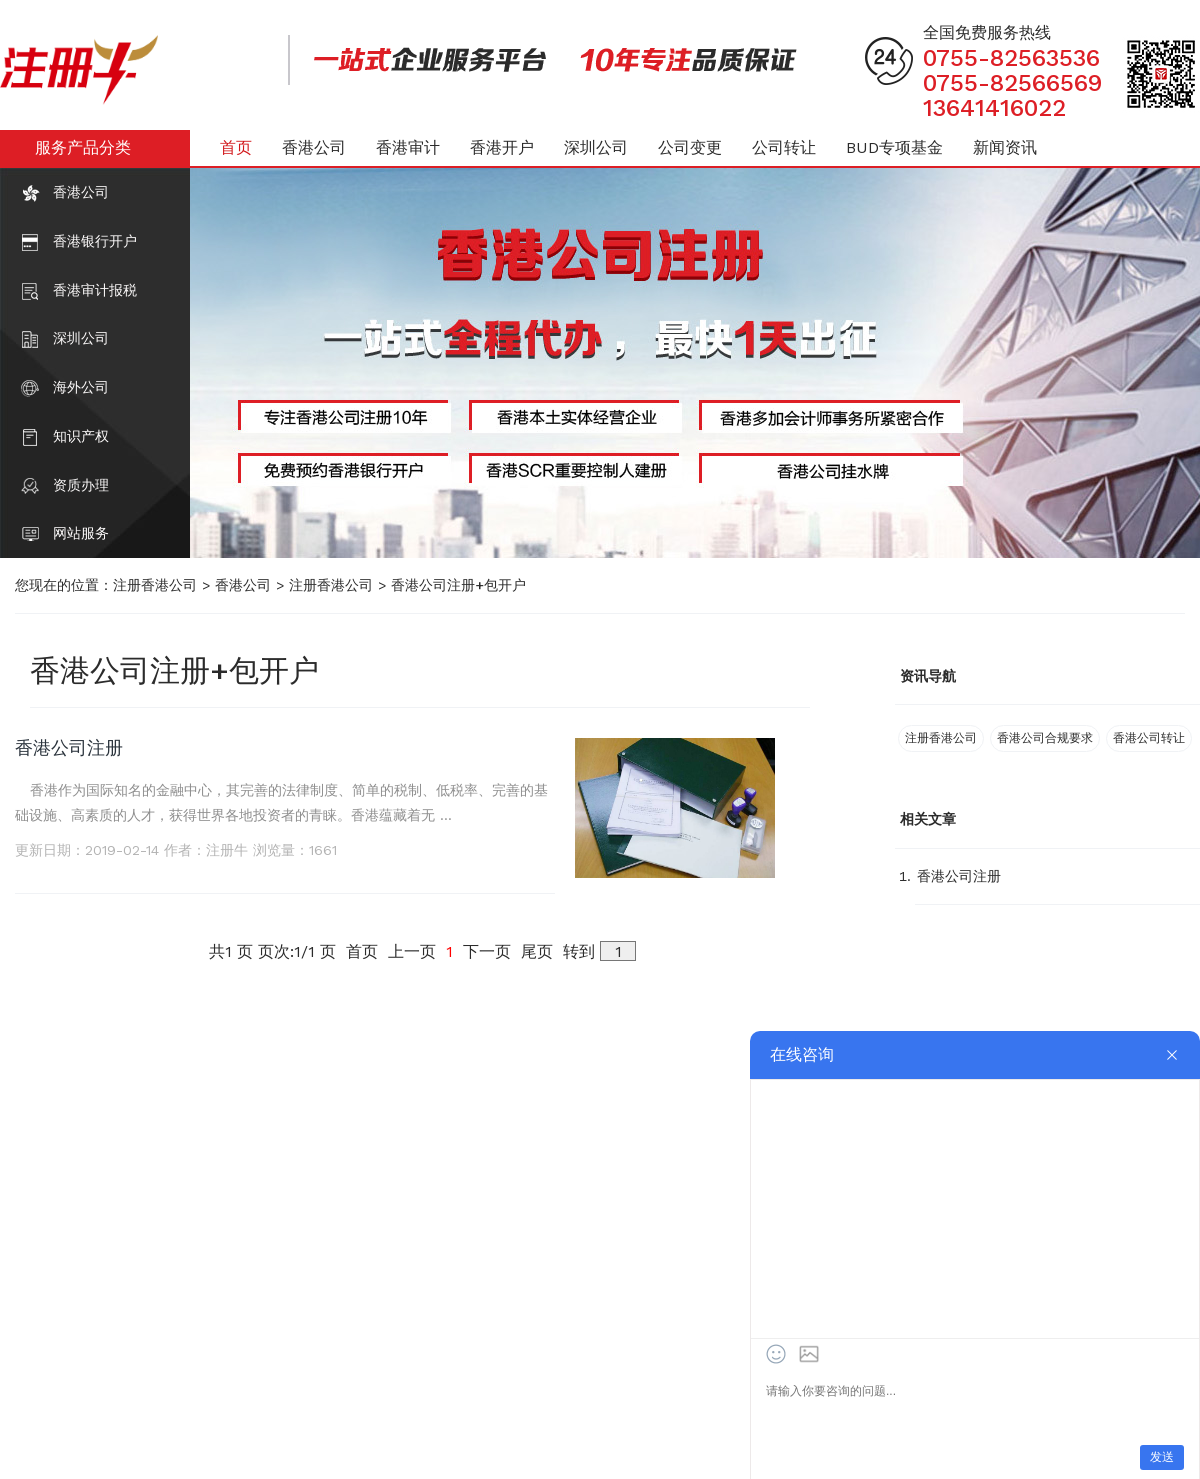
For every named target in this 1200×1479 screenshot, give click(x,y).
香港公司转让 (1149, 738)
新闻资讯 (1005, 147)
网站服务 (81, 533)
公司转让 (784, 147)
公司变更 (690, 147)
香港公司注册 (69, 747)
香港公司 (81, 192)
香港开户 (502, 147)
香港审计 (408, 147)
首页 (236, 147)
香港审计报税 (95, 290)
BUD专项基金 (894, 147)
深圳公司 (81, 338)
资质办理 (81, 485)
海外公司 (81, 387)
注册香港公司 (155, 585)
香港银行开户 (95, 241)
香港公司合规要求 (1045, 738)
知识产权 (81, 436)
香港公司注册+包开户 (458, 585)
